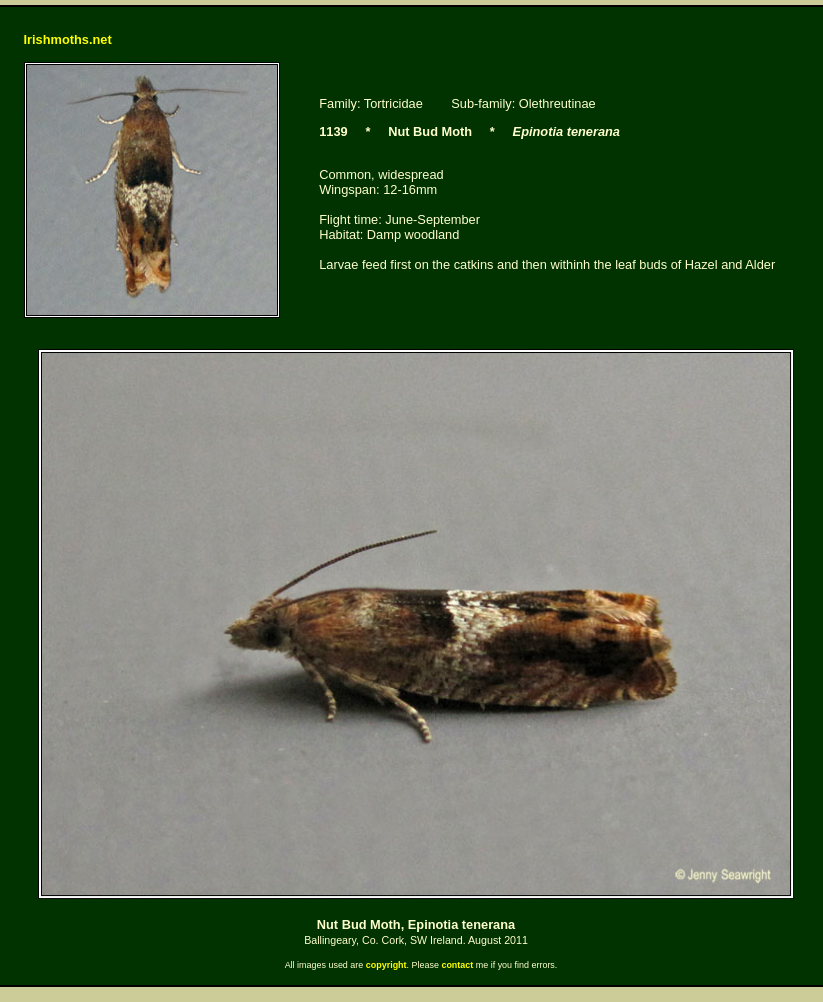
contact (457, 965)
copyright (386, 965)
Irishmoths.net (68, 39)
